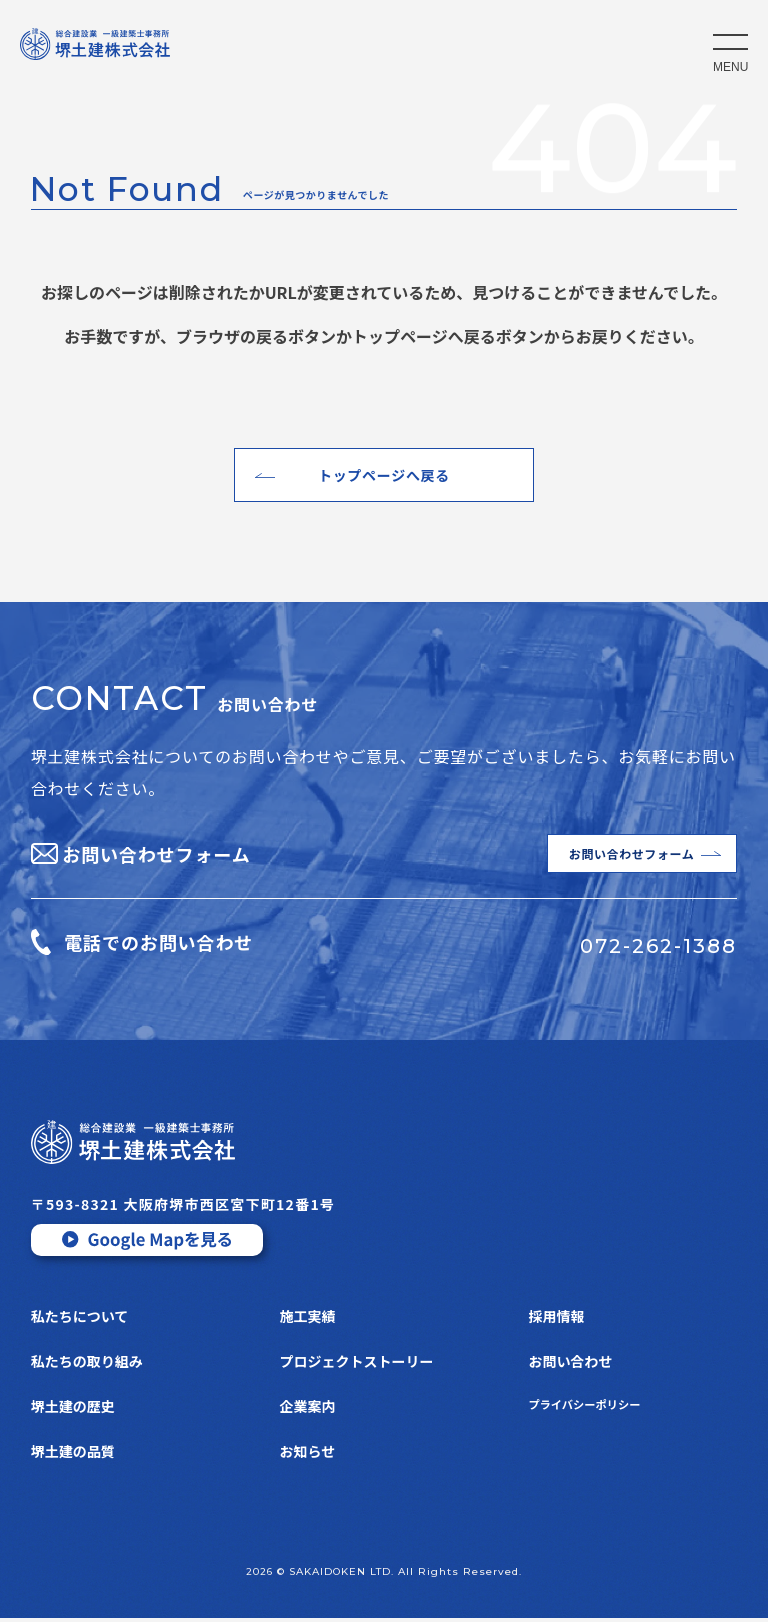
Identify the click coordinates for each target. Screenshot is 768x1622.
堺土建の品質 (73, 1455)
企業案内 (308, 1410)
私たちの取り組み (87, 1365)
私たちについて (80, 1320)
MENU (730, 67)
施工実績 (308, 1320)
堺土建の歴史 (73, 1410)
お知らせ (308, 1455)
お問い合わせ (570, 1365)
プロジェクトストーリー (357, 1365)
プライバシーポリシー (598, 1410)
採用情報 (556, 1320)
